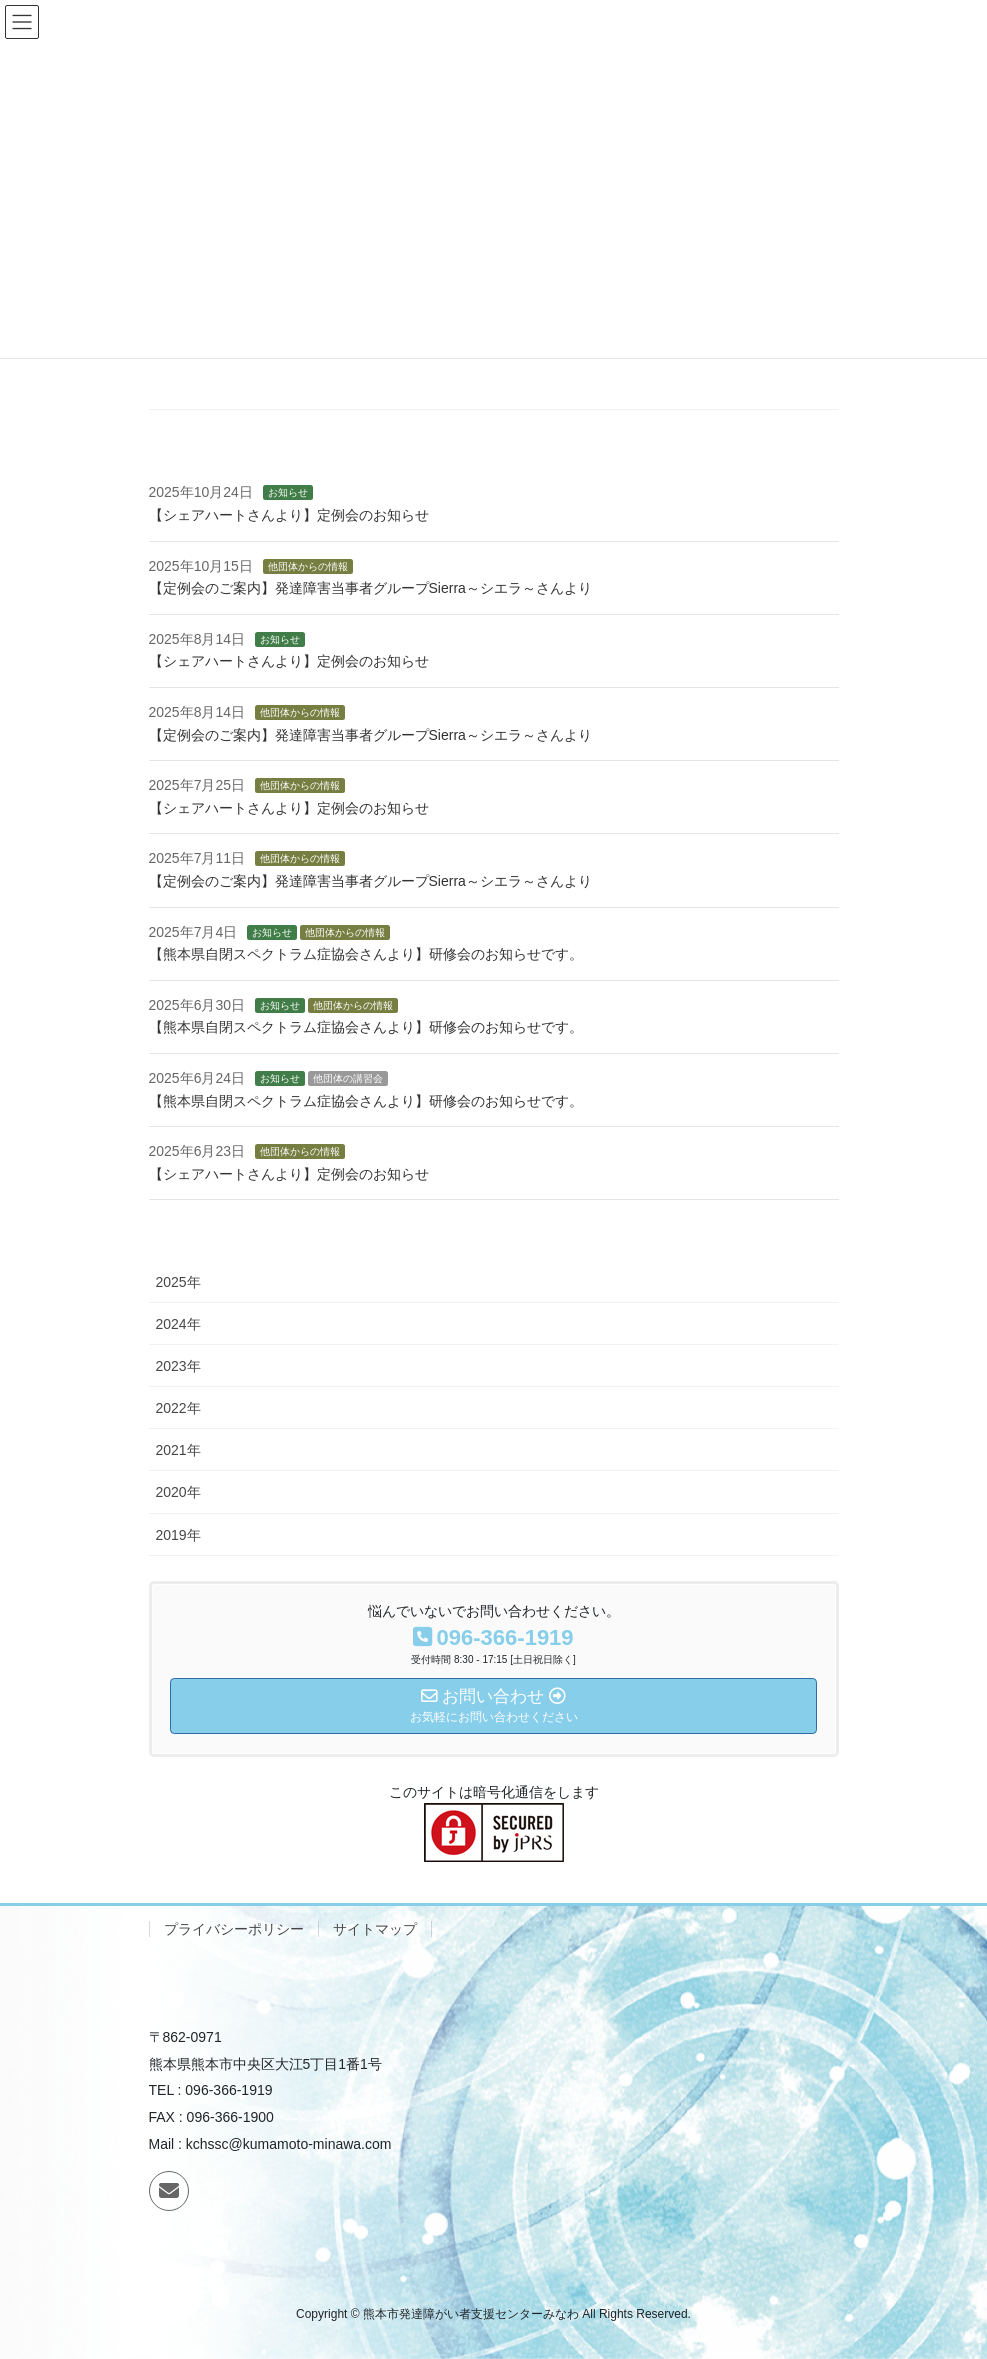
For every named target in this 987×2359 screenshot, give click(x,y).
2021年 (178, 1450)
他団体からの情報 (308, 566)
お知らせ (288, 492)
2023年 (178, 1366)
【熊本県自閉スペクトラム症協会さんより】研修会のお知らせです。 (366, 954)
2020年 (178, 1492)
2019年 (178, 1535)
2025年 (178, 1282)
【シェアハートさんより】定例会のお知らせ (289, 515)
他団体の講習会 (348, 1078)
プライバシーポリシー (234, 1929)
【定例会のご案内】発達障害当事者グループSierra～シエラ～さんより (370, 588)
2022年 (178, 1408)
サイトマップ (375, 1929)
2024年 (178, 1324)
